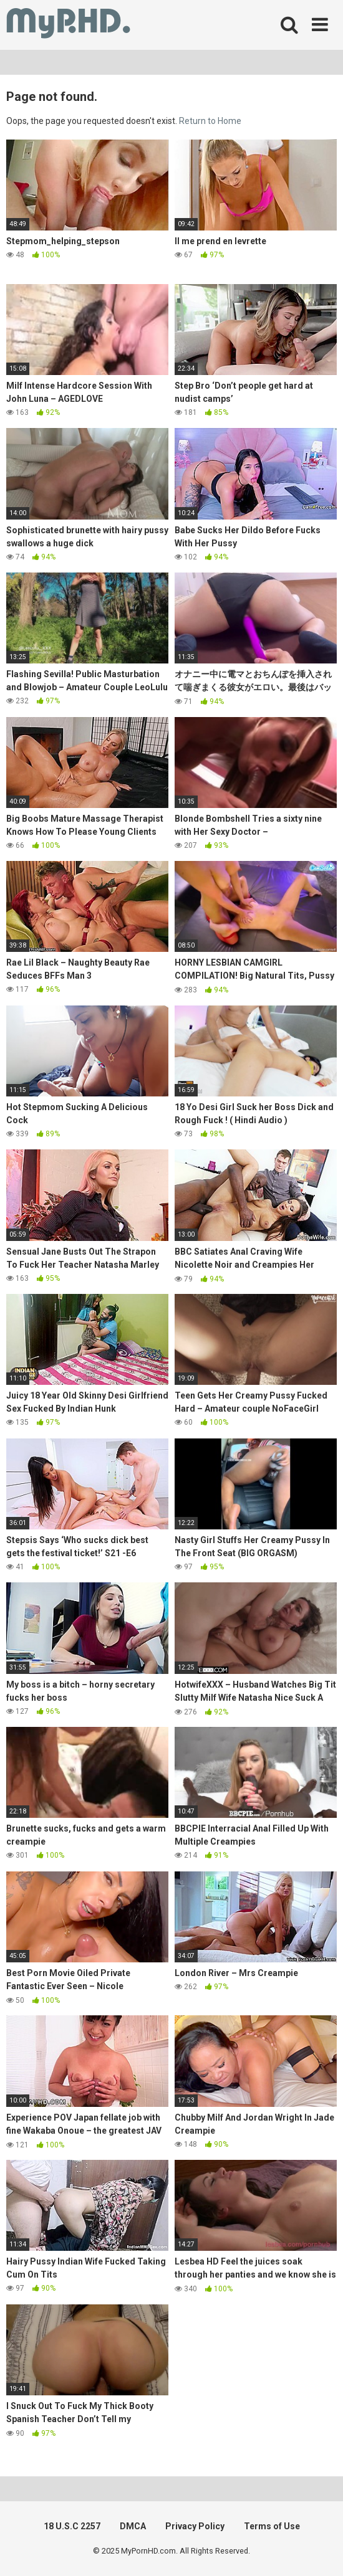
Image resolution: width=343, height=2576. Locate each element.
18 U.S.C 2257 (72, 2526)
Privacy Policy (195, 2526)
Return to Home (210, 121)
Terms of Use (272, 2526)
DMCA (133, 2526)
